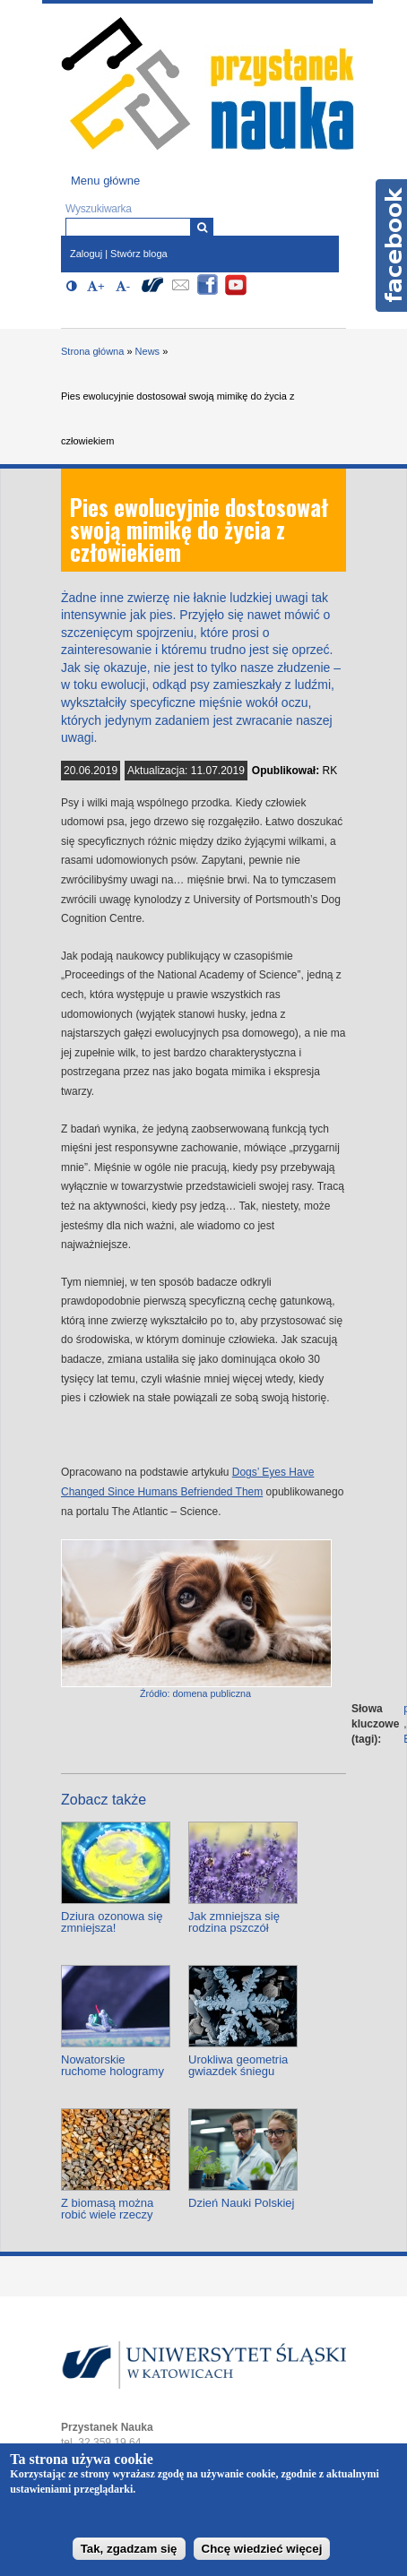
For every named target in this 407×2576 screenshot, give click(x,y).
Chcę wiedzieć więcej (262, 2548)
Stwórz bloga (139, 253)
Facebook (391, 245)
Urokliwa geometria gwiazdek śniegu (238, 2065)
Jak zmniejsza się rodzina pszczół (234, 1921)
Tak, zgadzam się (129, 2548)
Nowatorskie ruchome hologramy (112, 2065)
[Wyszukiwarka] (202, 227)
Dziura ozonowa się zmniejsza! (111, 1921)
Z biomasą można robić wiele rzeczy (107, 2208)
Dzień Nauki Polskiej (241, 2203)
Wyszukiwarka (98, 208)
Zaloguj (86, 253)
